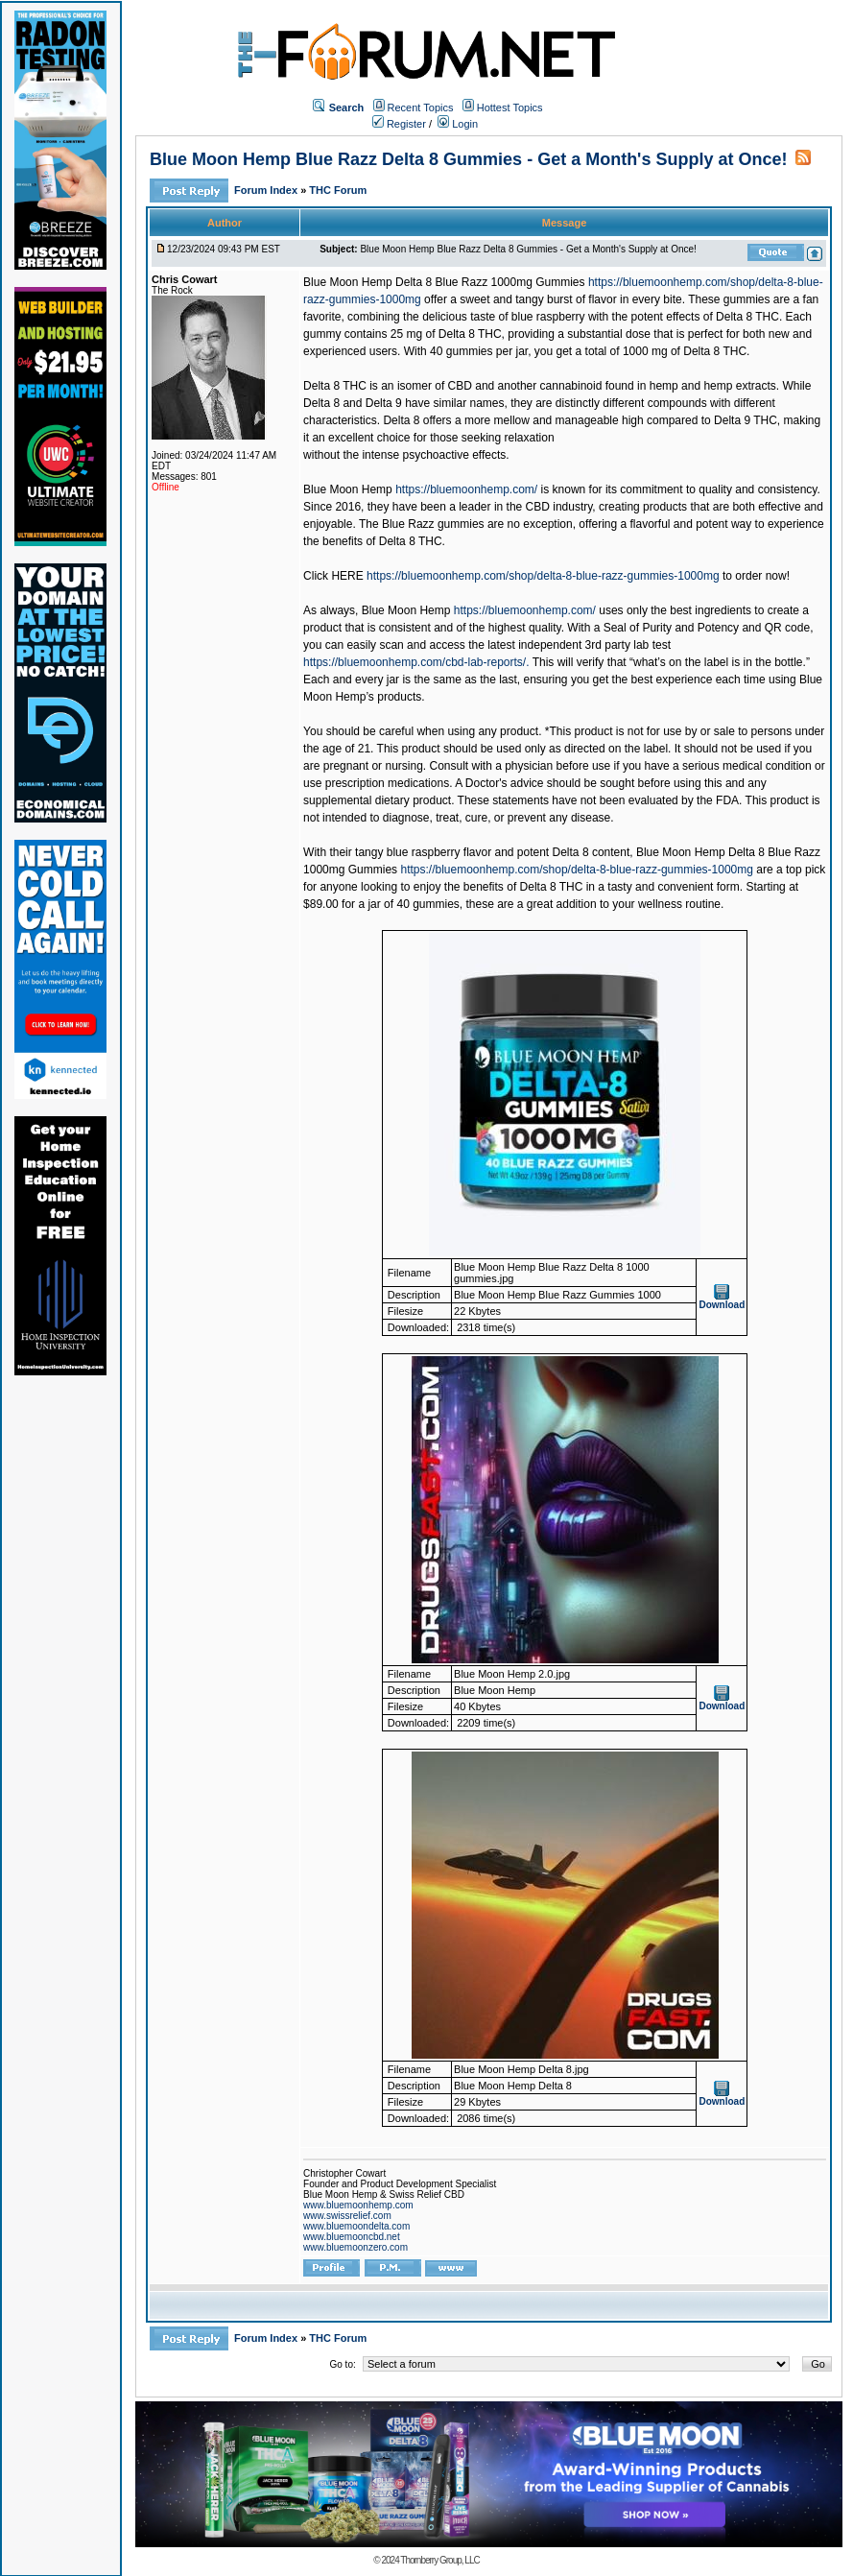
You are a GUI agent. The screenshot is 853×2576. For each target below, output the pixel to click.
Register (399, 124)
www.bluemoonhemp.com (358, 2205)
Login (458, 124)
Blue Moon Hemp (347, 489)
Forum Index (267, 190)
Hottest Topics (510, 107)
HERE (347, 576)
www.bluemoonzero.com (355, 2247)
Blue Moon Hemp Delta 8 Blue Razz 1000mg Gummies (443, 282)
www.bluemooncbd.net (351, 2236)
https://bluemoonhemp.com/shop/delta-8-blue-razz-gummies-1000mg (543, 576)
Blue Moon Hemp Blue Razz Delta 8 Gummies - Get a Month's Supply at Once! (468, 159)
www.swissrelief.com (347, 2215)
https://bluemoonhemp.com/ (466, 489)
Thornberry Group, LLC (439, 2560)
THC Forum (338, 190)
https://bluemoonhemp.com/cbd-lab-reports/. (416, 662)
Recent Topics (421, 107)
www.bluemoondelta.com (356, 2226)
